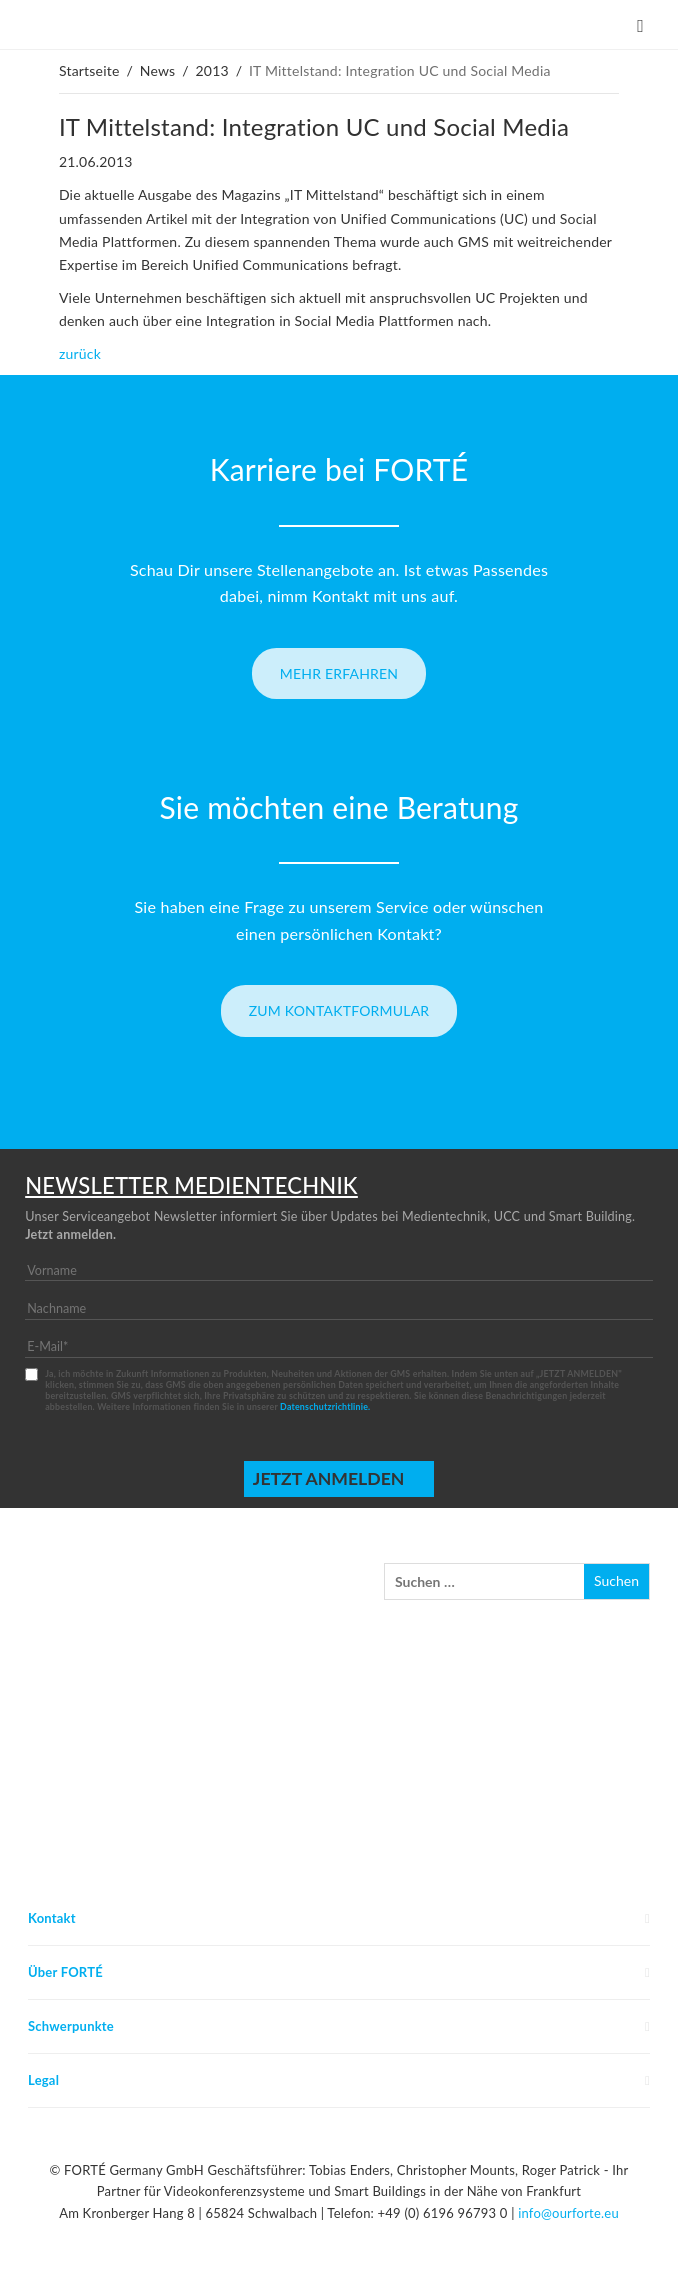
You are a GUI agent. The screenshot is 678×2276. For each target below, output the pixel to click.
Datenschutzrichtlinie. (325, 1406)
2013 (212, 70)
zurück (80, 353)
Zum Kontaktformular (339, 1010)
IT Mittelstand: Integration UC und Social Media (314, 126)
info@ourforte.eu (568, 2213)
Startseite (89, 70)
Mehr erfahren (339, 673)
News (158, 70)
